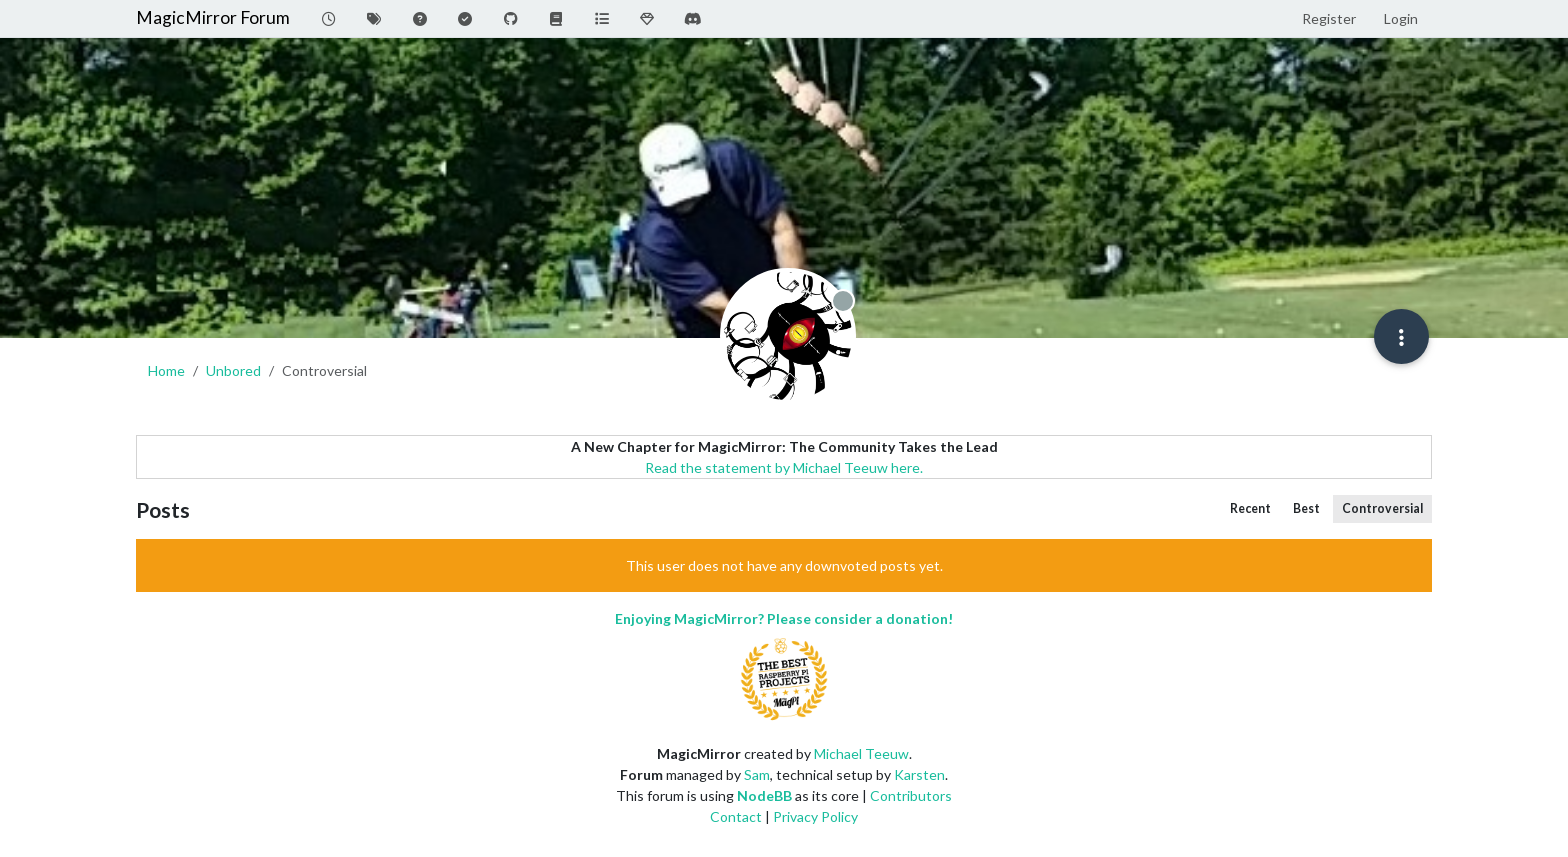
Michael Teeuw (861, 753)
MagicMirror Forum (213, 17)
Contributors (911, 795)
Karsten (919, 774)
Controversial (1382, 508)
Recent (1250, 508)
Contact (736, 816)
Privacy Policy (815, 816)
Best (1306, 508)
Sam (757, 774)
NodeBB (764, 795)
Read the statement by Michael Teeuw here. (784, 467)
